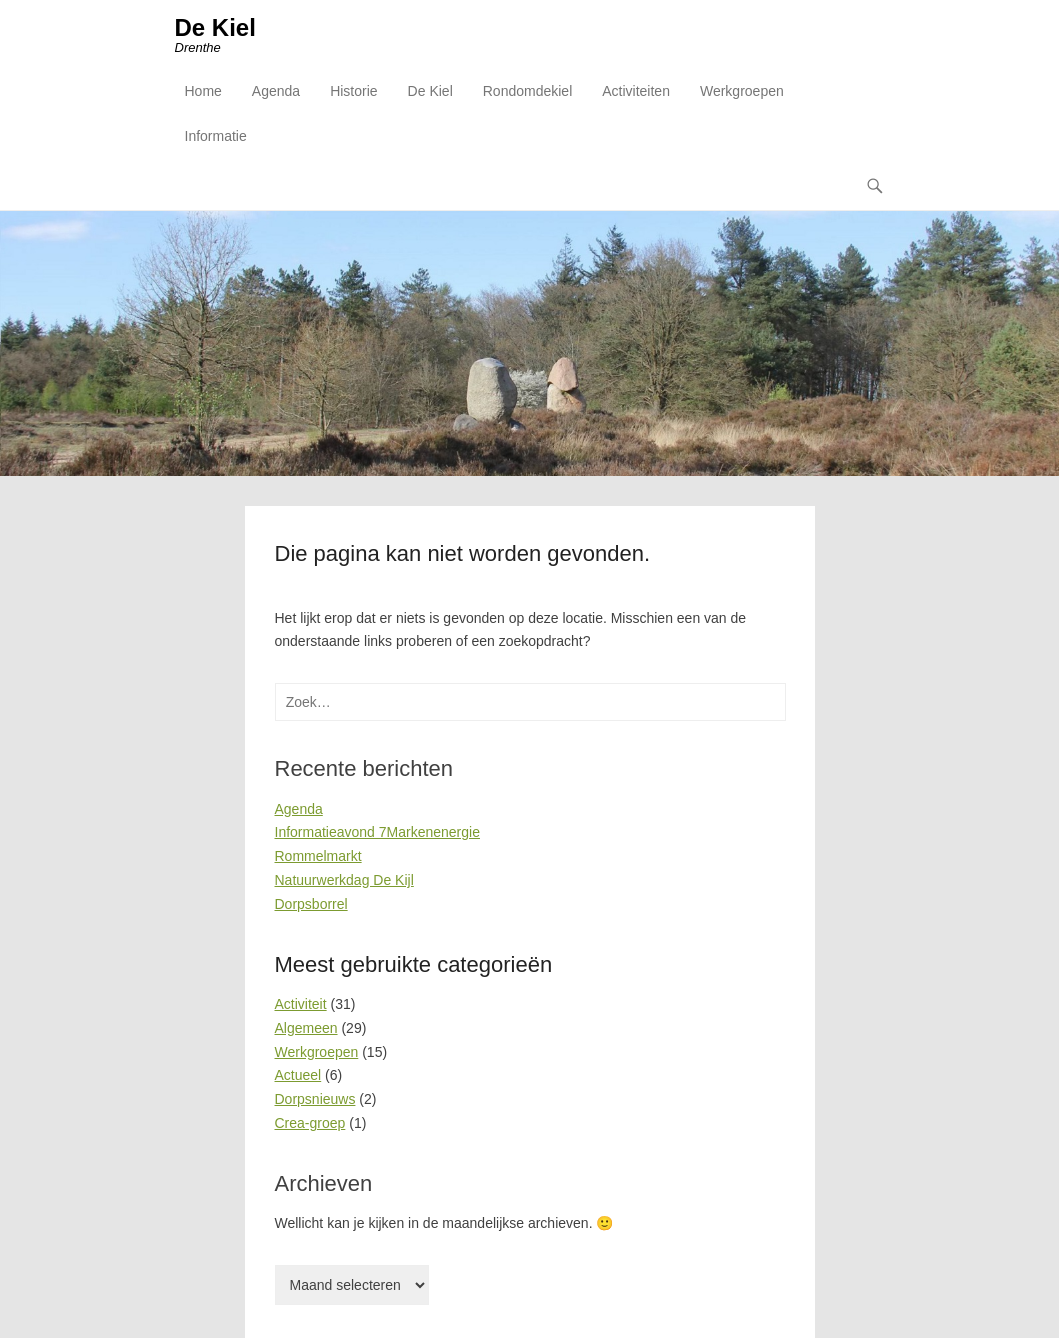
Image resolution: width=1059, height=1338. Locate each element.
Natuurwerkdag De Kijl (344, 880)
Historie (353, 91)
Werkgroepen (742, 91)
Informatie (216, 136)
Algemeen (306, 1028)
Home (203, 91)
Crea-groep (310, 1123)
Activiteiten (636, 91)
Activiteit (301, 1004)
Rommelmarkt (318, 856)
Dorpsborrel (311, 904)
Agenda (276, 91)
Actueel (298, 1075)
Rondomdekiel (528, 91)
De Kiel (215, 27)
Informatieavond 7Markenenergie (377, 832)
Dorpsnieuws (315, 1099)
